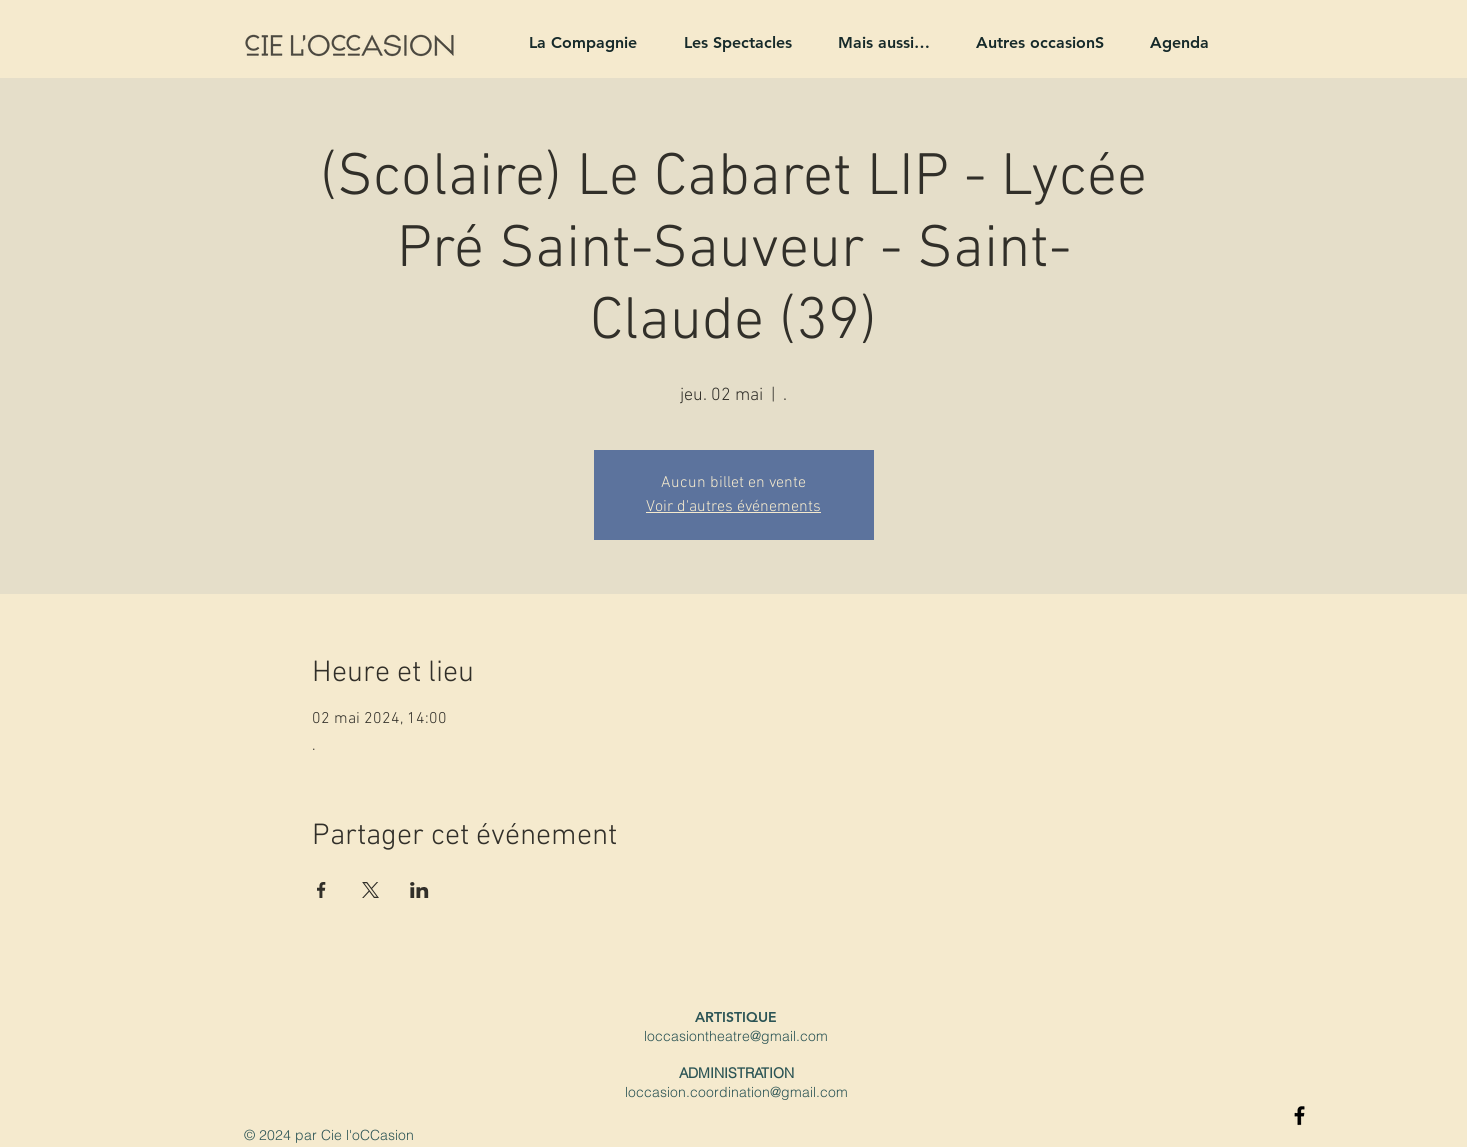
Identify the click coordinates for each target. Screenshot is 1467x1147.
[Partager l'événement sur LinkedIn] (419, 890)
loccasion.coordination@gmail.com (736, 1092)
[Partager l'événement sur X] (370, 890)
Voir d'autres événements (733, 507)
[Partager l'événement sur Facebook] (321, 890)
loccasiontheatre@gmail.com (736, 1036)
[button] (574, 42)
